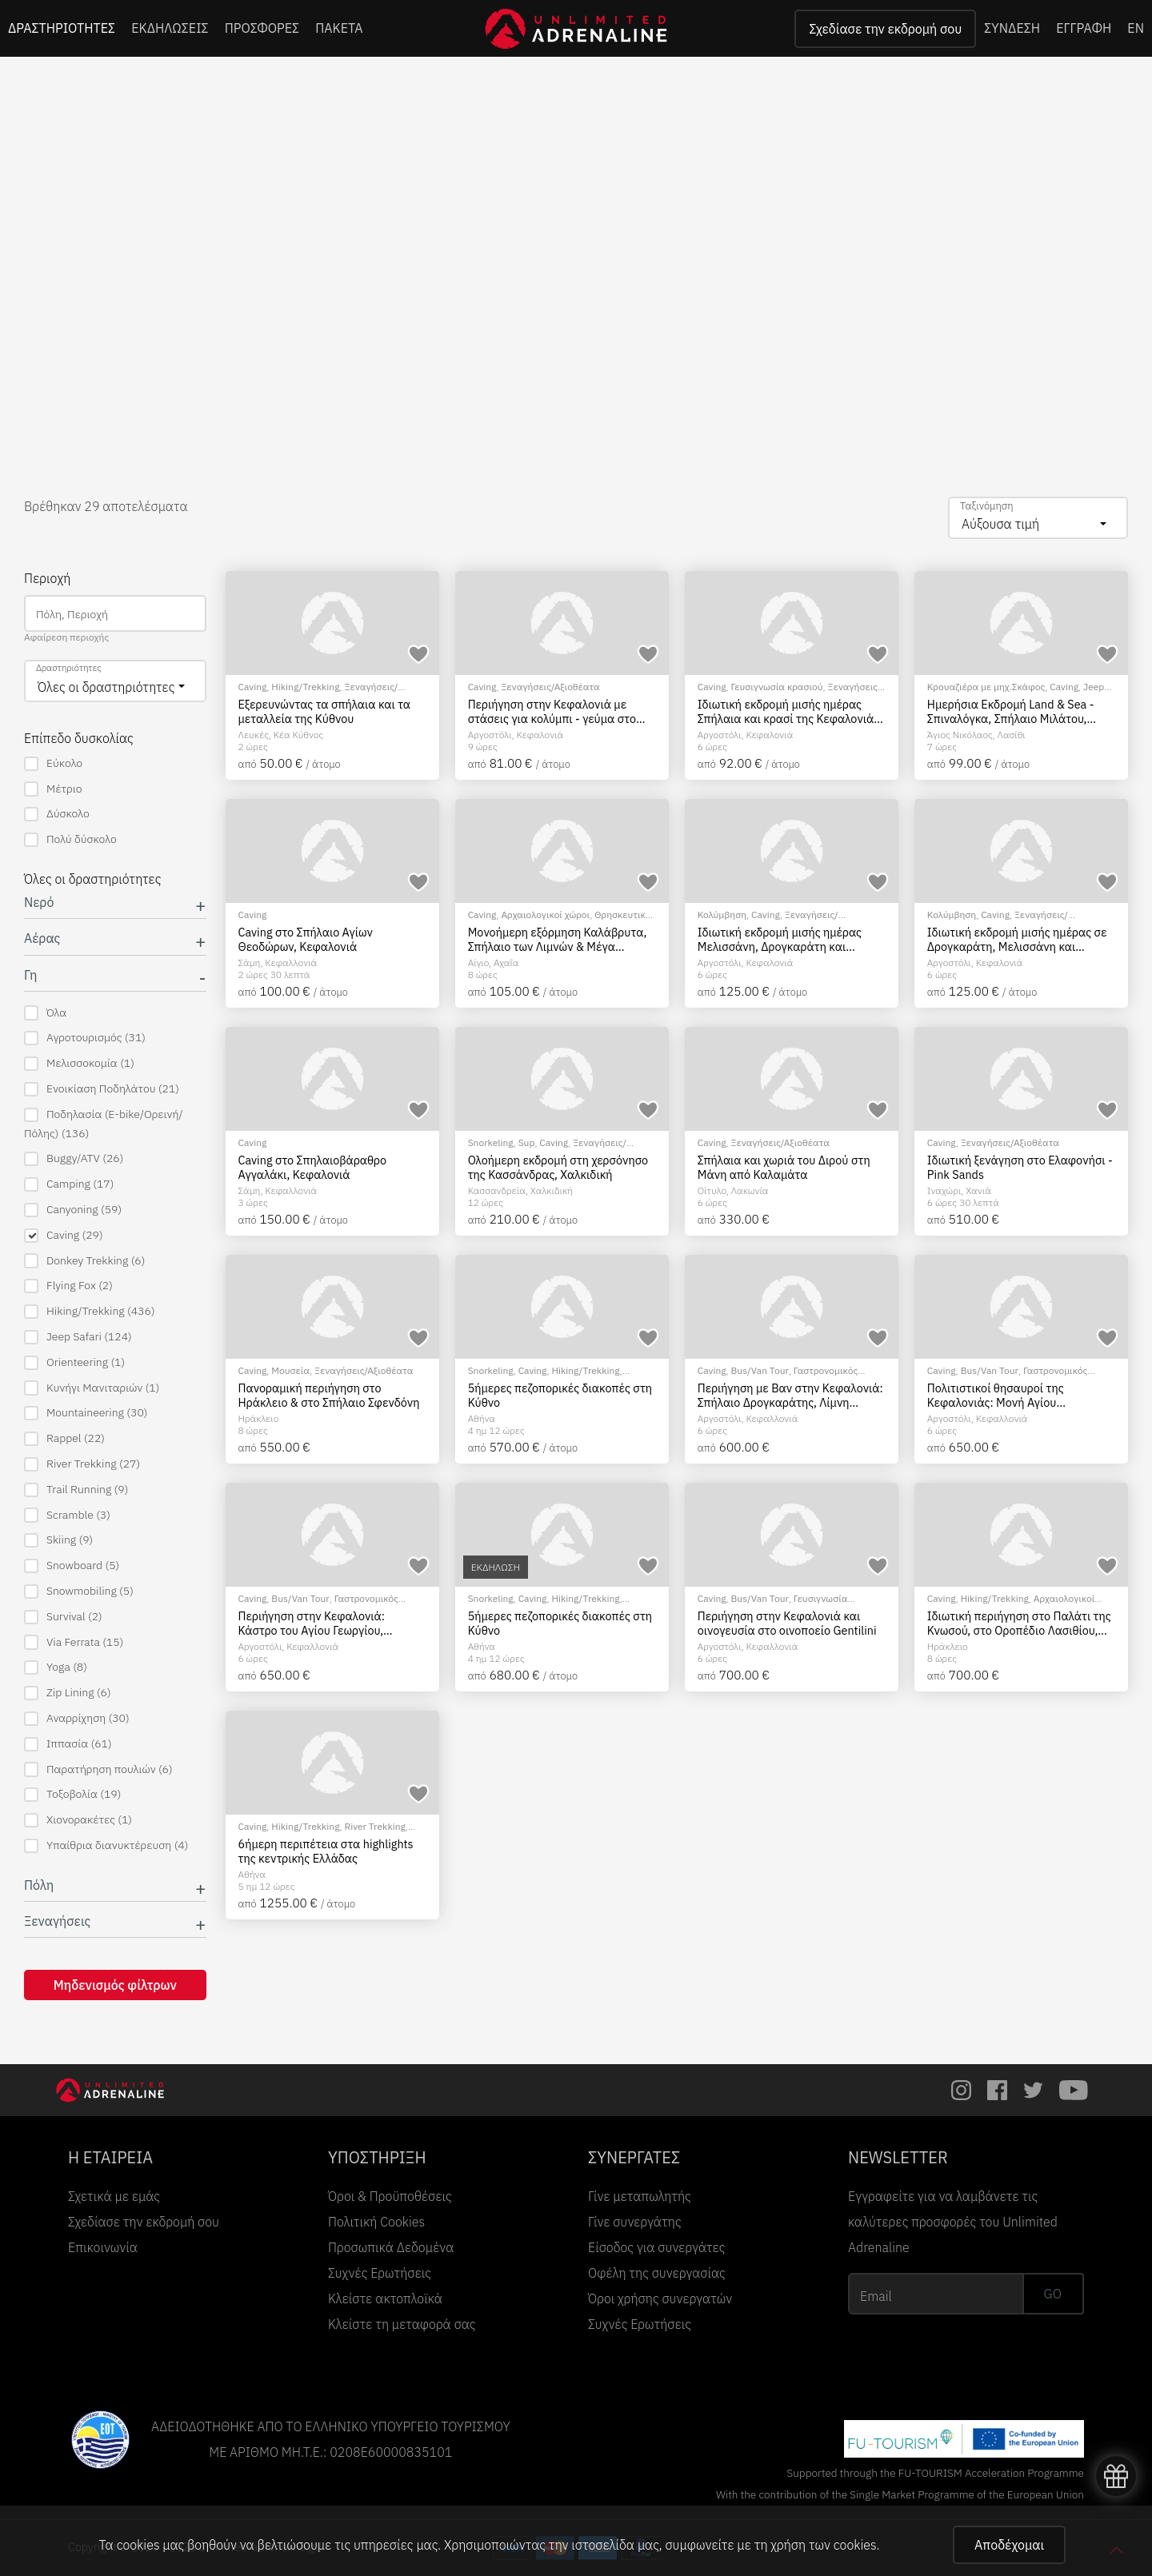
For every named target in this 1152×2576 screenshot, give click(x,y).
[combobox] (1038, 518)
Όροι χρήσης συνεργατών (660, 2298)
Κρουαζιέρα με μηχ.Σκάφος (986, 687)
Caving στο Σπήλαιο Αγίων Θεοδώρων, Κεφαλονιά (305, 939)
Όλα (45, 1012)
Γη (31, 975)
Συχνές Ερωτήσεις (379, 2273)
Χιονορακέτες (78, 1819)
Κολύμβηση (722, 915)
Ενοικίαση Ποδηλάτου (101, 1088)
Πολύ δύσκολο (70, 839)
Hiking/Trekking (89, 1311)
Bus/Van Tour (760, 1370)
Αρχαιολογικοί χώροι (545, 915)
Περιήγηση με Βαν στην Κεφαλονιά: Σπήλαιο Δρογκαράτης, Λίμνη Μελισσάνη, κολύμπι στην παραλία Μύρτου (790, 1395)
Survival (63, 1616)
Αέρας (42, 938)
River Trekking (82, 1464)
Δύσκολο (57, 813)
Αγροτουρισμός (85, 1037)
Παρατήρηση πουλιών (98, 1769)
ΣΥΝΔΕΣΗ (1012, 28)
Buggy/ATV (73, 1158)
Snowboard (71, 1565)
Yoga (55, 1667)
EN (1135, 28)
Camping (69, 1184)
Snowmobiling (79, 1591)
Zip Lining (67, 1692)
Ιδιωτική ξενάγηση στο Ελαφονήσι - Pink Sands (1020, 1167)
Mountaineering (85, 1412)
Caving (63, 1235)
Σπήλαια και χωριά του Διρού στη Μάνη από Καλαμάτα (784, 1167)
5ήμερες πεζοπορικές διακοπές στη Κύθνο (560, 1395)
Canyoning (73, 1209)
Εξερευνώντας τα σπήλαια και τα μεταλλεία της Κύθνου (324, 711)
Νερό (39, 902)
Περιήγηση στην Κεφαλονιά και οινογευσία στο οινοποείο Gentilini (787, 1623)
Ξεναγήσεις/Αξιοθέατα (550, 687)
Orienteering (74, 1362)
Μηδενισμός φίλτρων (115, 1985)
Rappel (64, 1438)
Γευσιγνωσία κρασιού (777, 687)
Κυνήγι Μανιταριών (91, 1388)
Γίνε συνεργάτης (635, 2222)
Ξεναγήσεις (57, 1921)
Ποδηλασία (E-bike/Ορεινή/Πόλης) (103, 1123)
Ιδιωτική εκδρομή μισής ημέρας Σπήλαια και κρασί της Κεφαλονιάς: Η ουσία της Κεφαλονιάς (790, 711)
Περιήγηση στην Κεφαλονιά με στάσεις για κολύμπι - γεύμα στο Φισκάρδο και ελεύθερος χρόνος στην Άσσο (552, 711)
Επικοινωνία (103, 2247)
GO (1053, 2294)
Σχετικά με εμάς (114, 2196)
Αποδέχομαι (1009, 2545)
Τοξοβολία (72, 1794)
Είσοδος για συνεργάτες (657, 2247)
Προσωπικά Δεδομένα (391, 2247)
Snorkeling (491, 1142)
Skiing (58, 1540)
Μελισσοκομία (79, 1063)
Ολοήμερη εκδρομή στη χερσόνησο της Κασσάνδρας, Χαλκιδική (558, 1167)
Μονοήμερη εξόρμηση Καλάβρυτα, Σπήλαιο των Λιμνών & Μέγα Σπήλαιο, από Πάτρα (557, 939)
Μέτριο (53, 789)
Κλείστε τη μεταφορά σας (402, 2324)
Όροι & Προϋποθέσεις (390, 2196)
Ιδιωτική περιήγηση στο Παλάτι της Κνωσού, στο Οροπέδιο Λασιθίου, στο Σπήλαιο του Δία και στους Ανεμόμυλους (1019, 1623)
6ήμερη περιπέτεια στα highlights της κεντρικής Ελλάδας (326, 1851)
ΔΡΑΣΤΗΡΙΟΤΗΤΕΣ (61, 28)
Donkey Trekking (84, 1260)
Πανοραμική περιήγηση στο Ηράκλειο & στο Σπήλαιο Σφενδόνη (329, 1395)
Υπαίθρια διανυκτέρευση (106, 1845)
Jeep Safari (78, 1336)
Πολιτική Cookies (376, 2222)
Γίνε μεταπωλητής (639, 2196)
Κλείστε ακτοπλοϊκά (385, 2298)
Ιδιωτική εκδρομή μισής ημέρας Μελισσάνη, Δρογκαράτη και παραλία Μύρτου (780, 939)
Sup (526, 1142)
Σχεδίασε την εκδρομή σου (885, 29)
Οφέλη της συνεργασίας (657, 2273)
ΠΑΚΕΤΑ (338, 28)
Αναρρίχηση (77, 1718)
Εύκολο (53, 763)
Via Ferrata (73, 1642)
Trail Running (76, 1489)
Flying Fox (68, 1285)
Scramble (67, 1515)
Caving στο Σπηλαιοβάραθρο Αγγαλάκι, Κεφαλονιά (312, 1167)
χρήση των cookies (823, 2545)
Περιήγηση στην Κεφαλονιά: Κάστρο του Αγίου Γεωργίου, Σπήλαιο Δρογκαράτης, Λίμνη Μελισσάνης (314, 1623)
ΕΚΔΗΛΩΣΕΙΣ (170, 28)
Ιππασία (68, 1743)
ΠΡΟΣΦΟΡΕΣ (262, 28)
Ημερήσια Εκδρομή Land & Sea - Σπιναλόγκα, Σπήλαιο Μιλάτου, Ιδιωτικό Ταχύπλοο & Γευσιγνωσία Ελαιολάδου (1015, 711)
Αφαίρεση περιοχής (66, 637)
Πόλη (39, 1885)
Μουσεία (290, 1370)
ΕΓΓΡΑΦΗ (1083, 28)
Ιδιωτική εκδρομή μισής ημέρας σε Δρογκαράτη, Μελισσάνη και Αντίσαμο (1017, 939)
